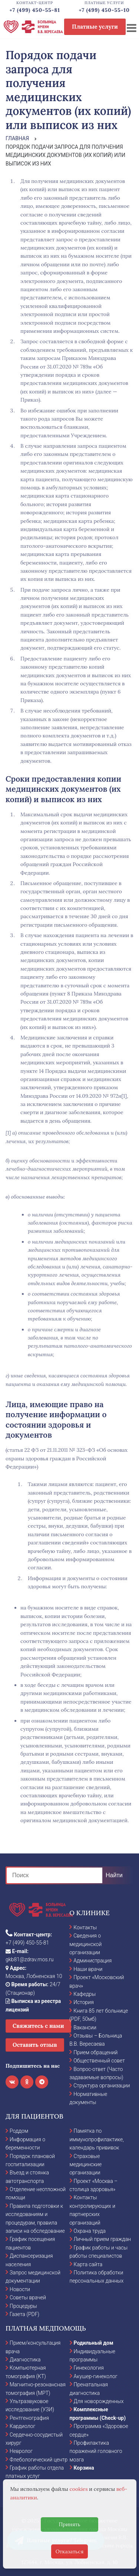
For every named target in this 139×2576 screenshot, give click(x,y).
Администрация (92, 1961)
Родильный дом (93, 2343)
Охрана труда (90, 2231)
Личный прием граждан (102, 2239)
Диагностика (25, 2360)
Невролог (21, 2451)
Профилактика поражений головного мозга (96, 2451)
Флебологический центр (38, 2460)
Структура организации (101, 2085)
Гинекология (89, 2368)
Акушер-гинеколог (96, 2376)
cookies (78, 2489)
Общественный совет (99, 2061)
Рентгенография (29, 2418)
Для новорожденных (99, 2401)
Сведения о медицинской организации (85, 1944)
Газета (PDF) (24, 2314)
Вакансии (84, 2027)
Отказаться (70, 2551)
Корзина (84, 2468)
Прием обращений (95, 2052)
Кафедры (84, 1994)
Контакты (85, 1927)
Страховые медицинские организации (86, 2164)
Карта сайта (88, 2264)
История (83, 2002)
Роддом (19, 2131)
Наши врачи (87, 1969)
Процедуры (23, 2306)
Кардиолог (22, 2426)
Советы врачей (28, 2297)
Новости (20, 2289)
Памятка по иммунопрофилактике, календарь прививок (97, 2139)
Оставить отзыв (35, 2044)
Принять (69, 2524)
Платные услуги (95, 26)
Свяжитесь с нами (38, 2025)
